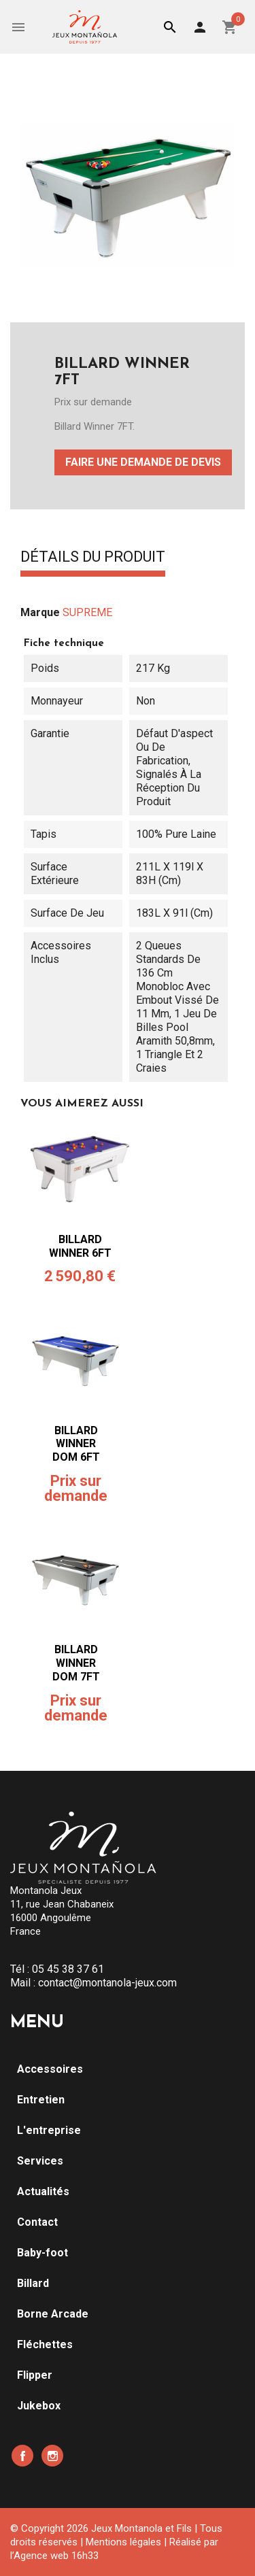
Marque (40, 612)
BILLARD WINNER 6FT (80, 1246)
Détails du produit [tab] (92, 557)
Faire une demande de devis (143, 462)
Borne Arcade (52, 2313)
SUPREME (87, 612)
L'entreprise (49, 2130)
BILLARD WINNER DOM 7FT (76, 1663)
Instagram (52, 2456)
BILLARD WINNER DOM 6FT (76, 1444)
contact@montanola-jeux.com (107, 1982)
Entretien (41, 2099)
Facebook (22, 2456)
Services (40, 2160)
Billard (33, 2283)
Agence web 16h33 (56, 2555)
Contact (37, 2222)
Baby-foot (42, 2252)
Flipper (34, 2375)
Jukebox (39, 2405)
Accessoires (50, 2069)
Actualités (43, 2191)
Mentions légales (123, 2542)
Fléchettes (45, 2344)
